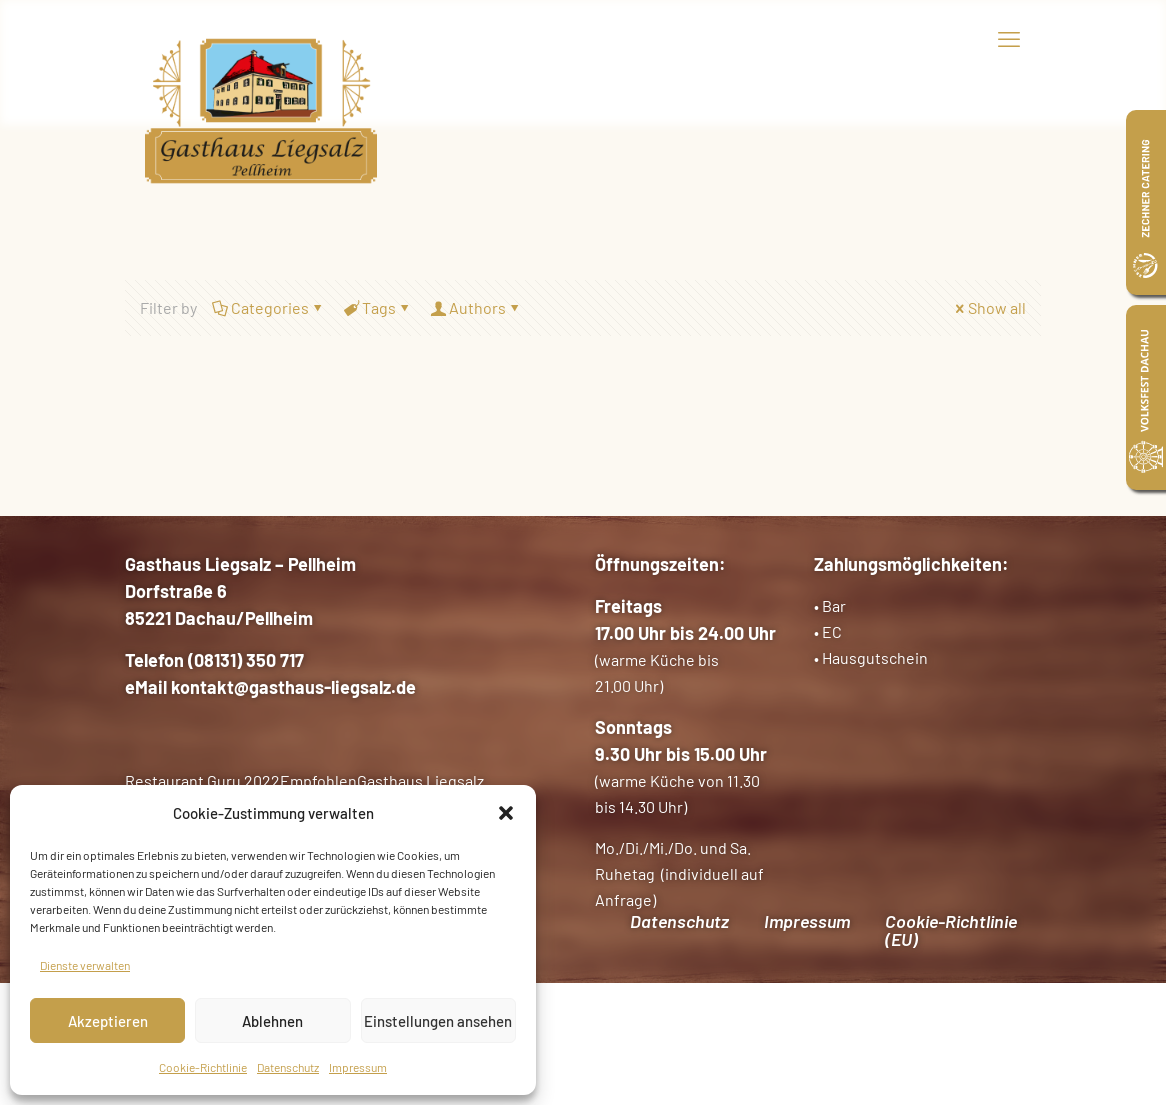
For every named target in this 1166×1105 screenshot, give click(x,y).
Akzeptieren (108, 1021)
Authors (476, 307)
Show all (989, 307)
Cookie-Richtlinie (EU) (951, 930)
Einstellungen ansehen (438, 1021)
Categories (268, 307)
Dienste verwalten (85, 965)
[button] (506, 813)
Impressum (358, 1067)
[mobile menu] (1009, 38)
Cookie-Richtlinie (203, 1067)
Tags (377, 307)
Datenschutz (288, 1067)
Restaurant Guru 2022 (202, 780)
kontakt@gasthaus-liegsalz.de (293, 687)
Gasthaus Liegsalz (420, 780)
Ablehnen (272, 1021)
